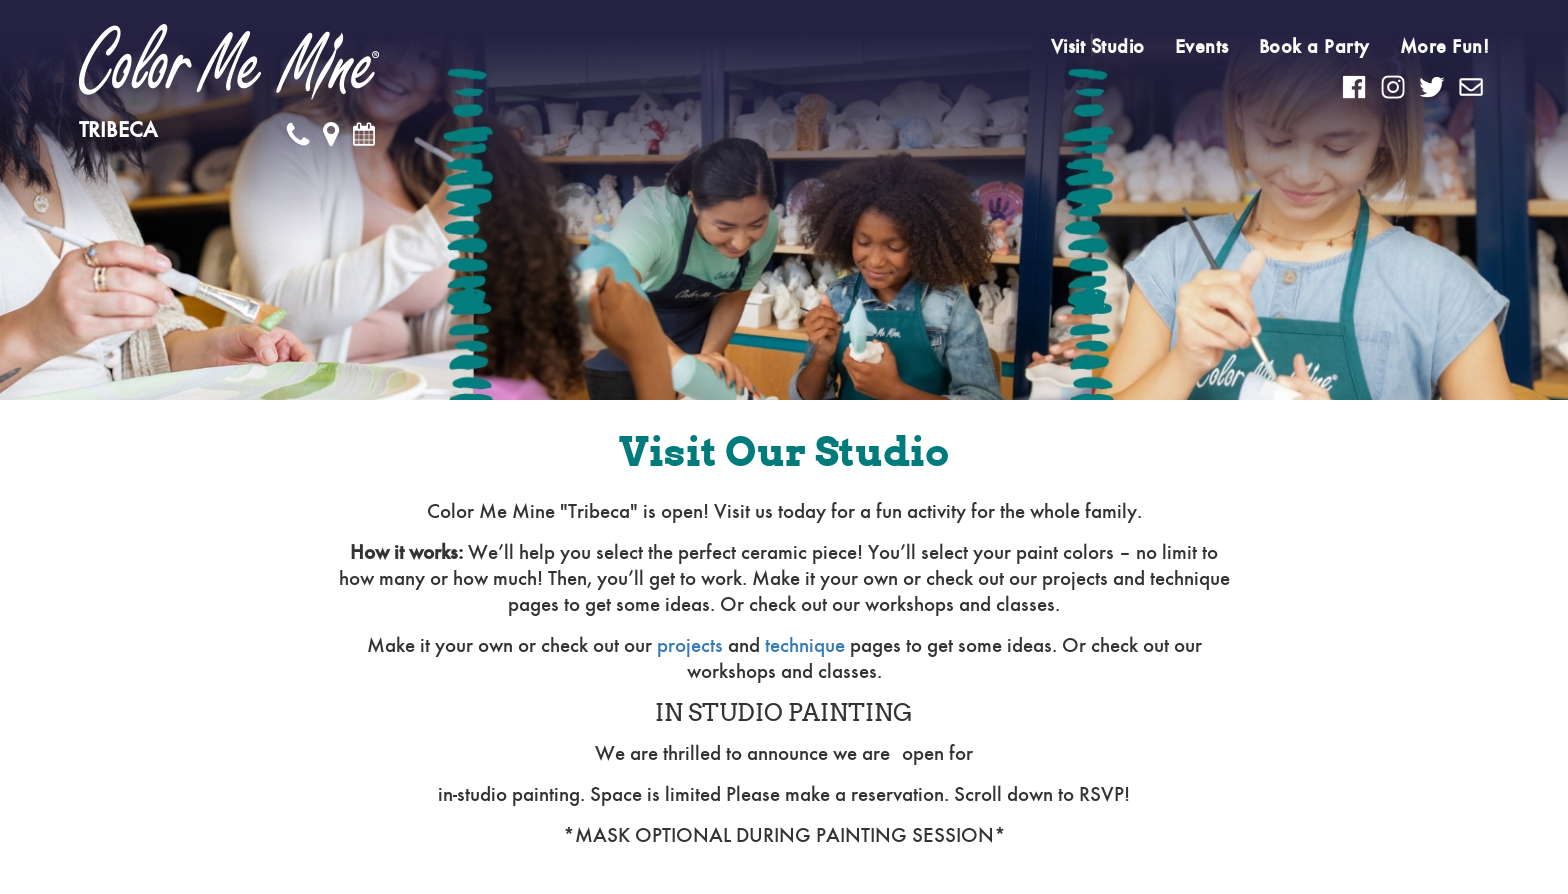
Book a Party (1314, 47)
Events (1202, 47)
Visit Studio (1098, 47)
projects (690, 645)
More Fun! (1445, 47)
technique (805, 645)
